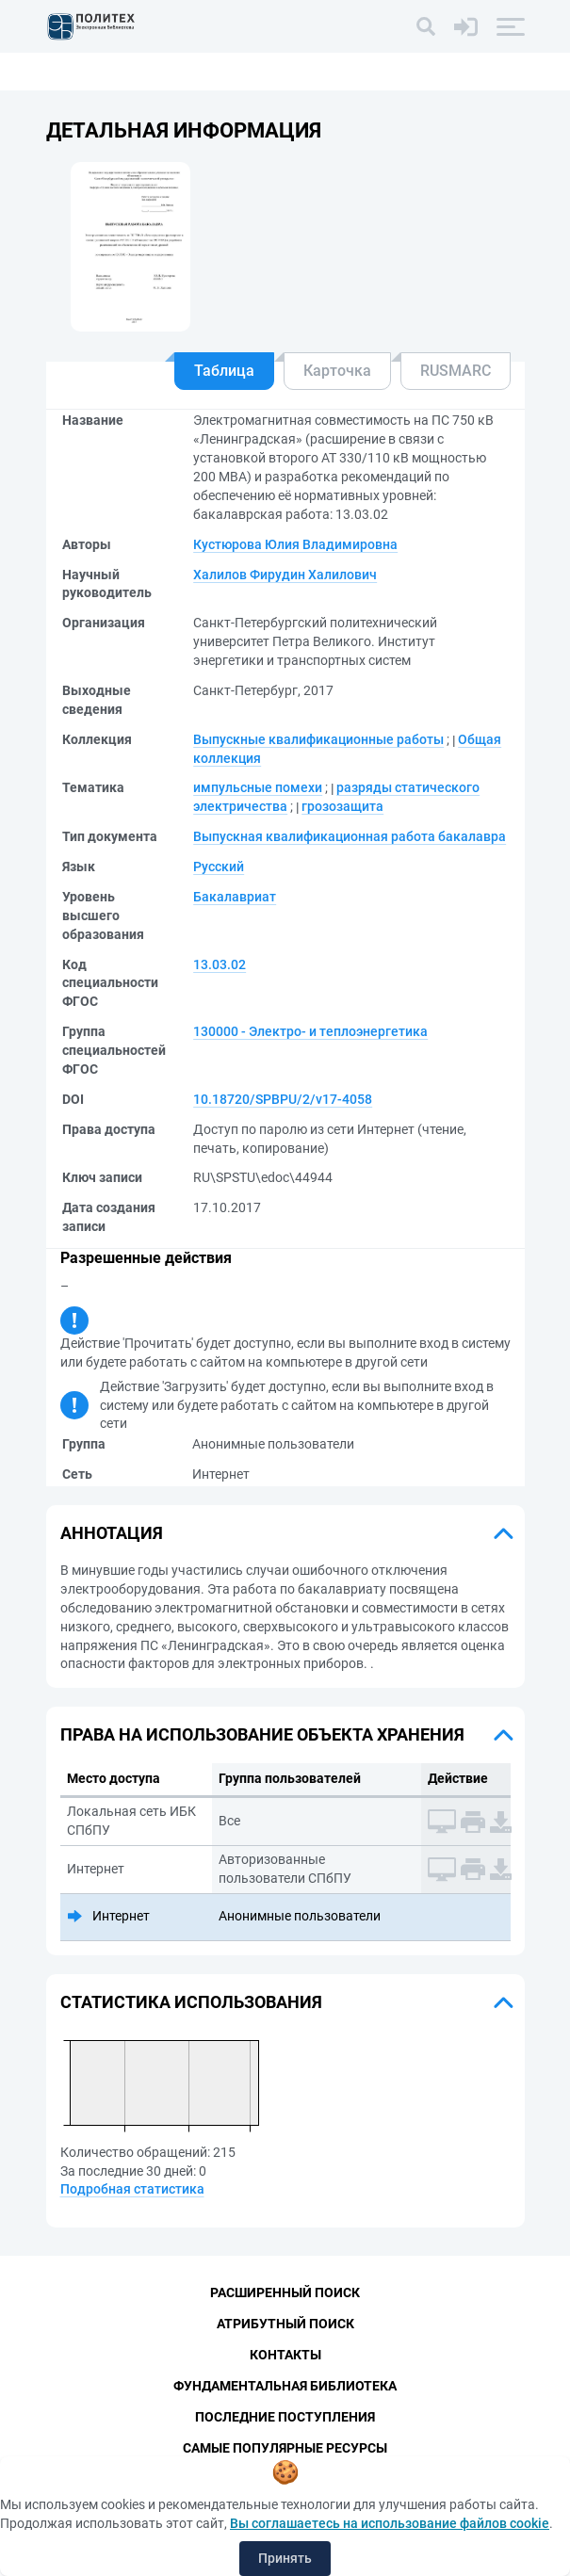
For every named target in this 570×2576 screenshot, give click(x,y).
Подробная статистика (132, 2188)
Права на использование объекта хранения (262, 1734)
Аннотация (111, 1533)
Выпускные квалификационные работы (318, 739)
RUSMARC (455, 371)
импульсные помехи (257, 787)
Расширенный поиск (285, 2292)
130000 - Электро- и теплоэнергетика (310, 1031)
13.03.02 (219, 964)
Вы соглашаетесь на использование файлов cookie (389, 2523)
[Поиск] (425, 26)
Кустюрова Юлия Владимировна (295, 544)
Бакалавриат (234, 896)
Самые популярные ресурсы (285, 2447)
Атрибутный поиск (285, 2323)
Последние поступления (285, 2416)
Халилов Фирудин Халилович (285, 574)
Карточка (337, 371)
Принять (285, 2558)
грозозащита (342, 806)
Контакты (285, 2354)
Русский (218, 866)
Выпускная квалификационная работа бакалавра (349, 836)
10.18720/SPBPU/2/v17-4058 (282, 1099)
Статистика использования (191, 2002)
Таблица (224, 371)
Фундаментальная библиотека (285, 2385)
